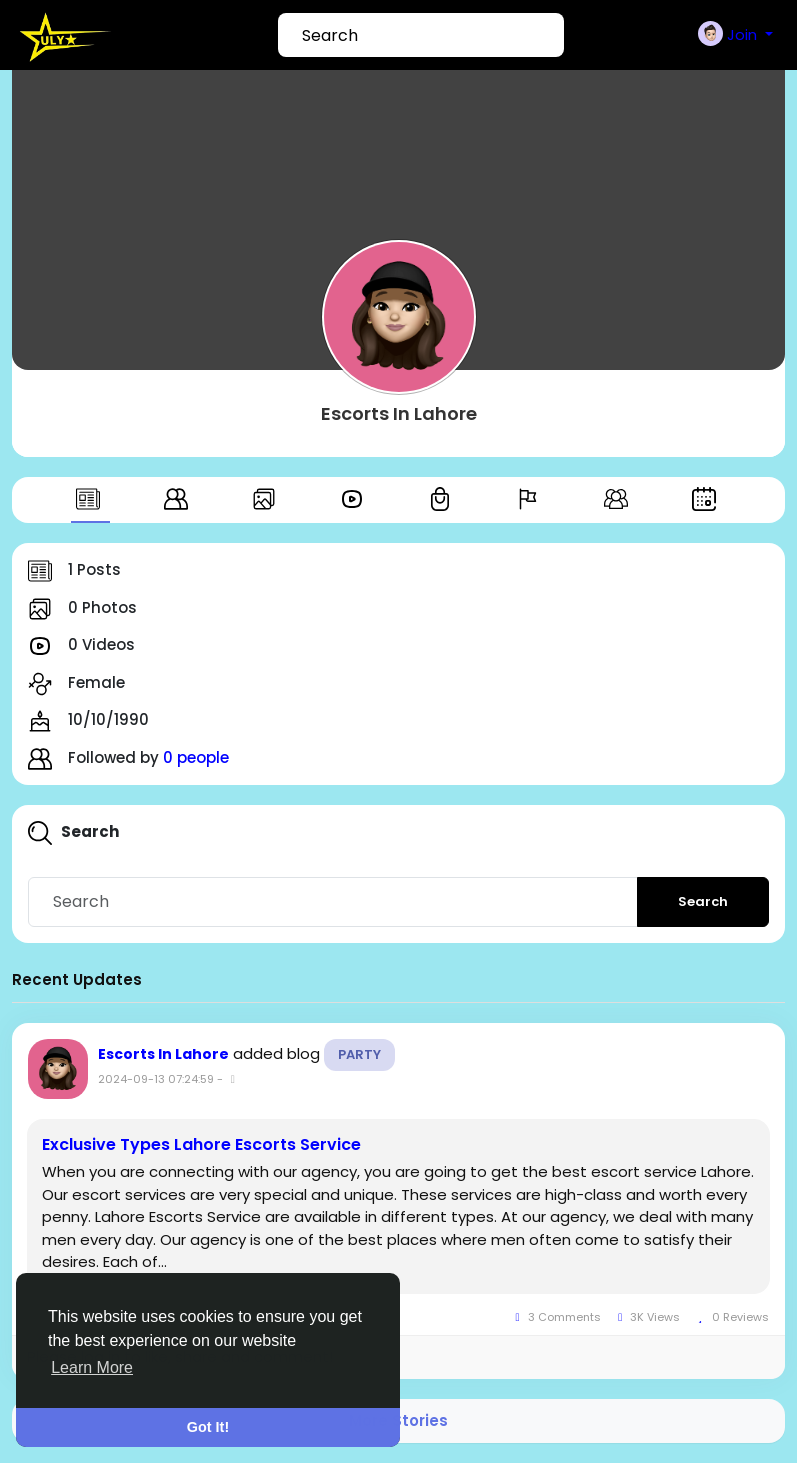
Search (703, 901)
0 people (196, 757)
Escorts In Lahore (399, 413)
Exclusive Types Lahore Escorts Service (201, 1145)
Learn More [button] (92, 1367)
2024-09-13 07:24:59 (156, 1079)
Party (359, 1054)
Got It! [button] (208, 1427)
